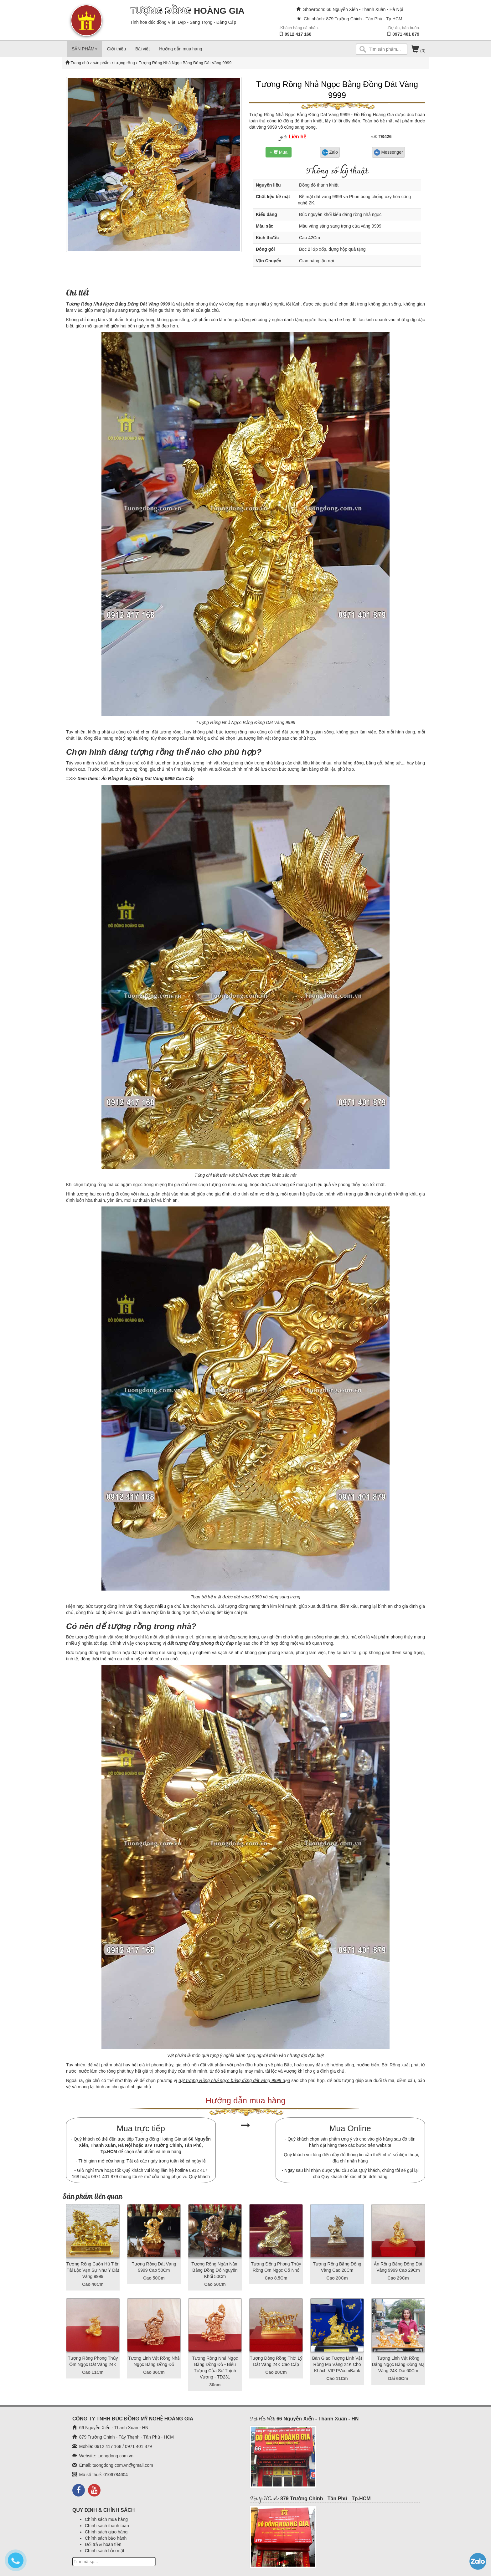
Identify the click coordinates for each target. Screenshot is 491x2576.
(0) (418, 50)
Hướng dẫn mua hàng (180, 48)
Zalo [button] (330, 152)
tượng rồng (124, 62)
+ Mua (278, 152)
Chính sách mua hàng (106, 2519)
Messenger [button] (388, 152)
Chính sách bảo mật (104, 2550)
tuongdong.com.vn (115, 2455)
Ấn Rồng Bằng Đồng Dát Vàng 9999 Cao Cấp (147, 778)
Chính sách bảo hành (106, 2538)
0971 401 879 (405, 34)
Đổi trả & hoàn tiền (103, 2544)
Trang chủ (80, 62)
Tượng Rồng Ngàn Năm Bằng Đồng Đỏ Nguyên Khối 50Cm (215, 2270)
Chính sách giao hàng (106, 2531)
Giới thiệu (116, 48)
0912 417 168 (298, 34)
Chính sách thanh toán (107, 2525)
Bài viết (142, 48)
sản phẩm (102, 62)
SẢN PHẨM (84, 48)
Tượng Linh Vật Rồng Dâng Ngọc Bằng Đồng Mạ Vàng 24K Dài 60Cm (398, 2364)
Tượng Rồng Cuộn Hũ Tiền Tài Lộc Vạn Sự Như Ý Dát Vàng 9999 (93, 2270)
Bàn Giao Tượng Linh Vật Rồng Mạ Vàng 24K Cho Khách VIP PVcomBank (337, 2364)
